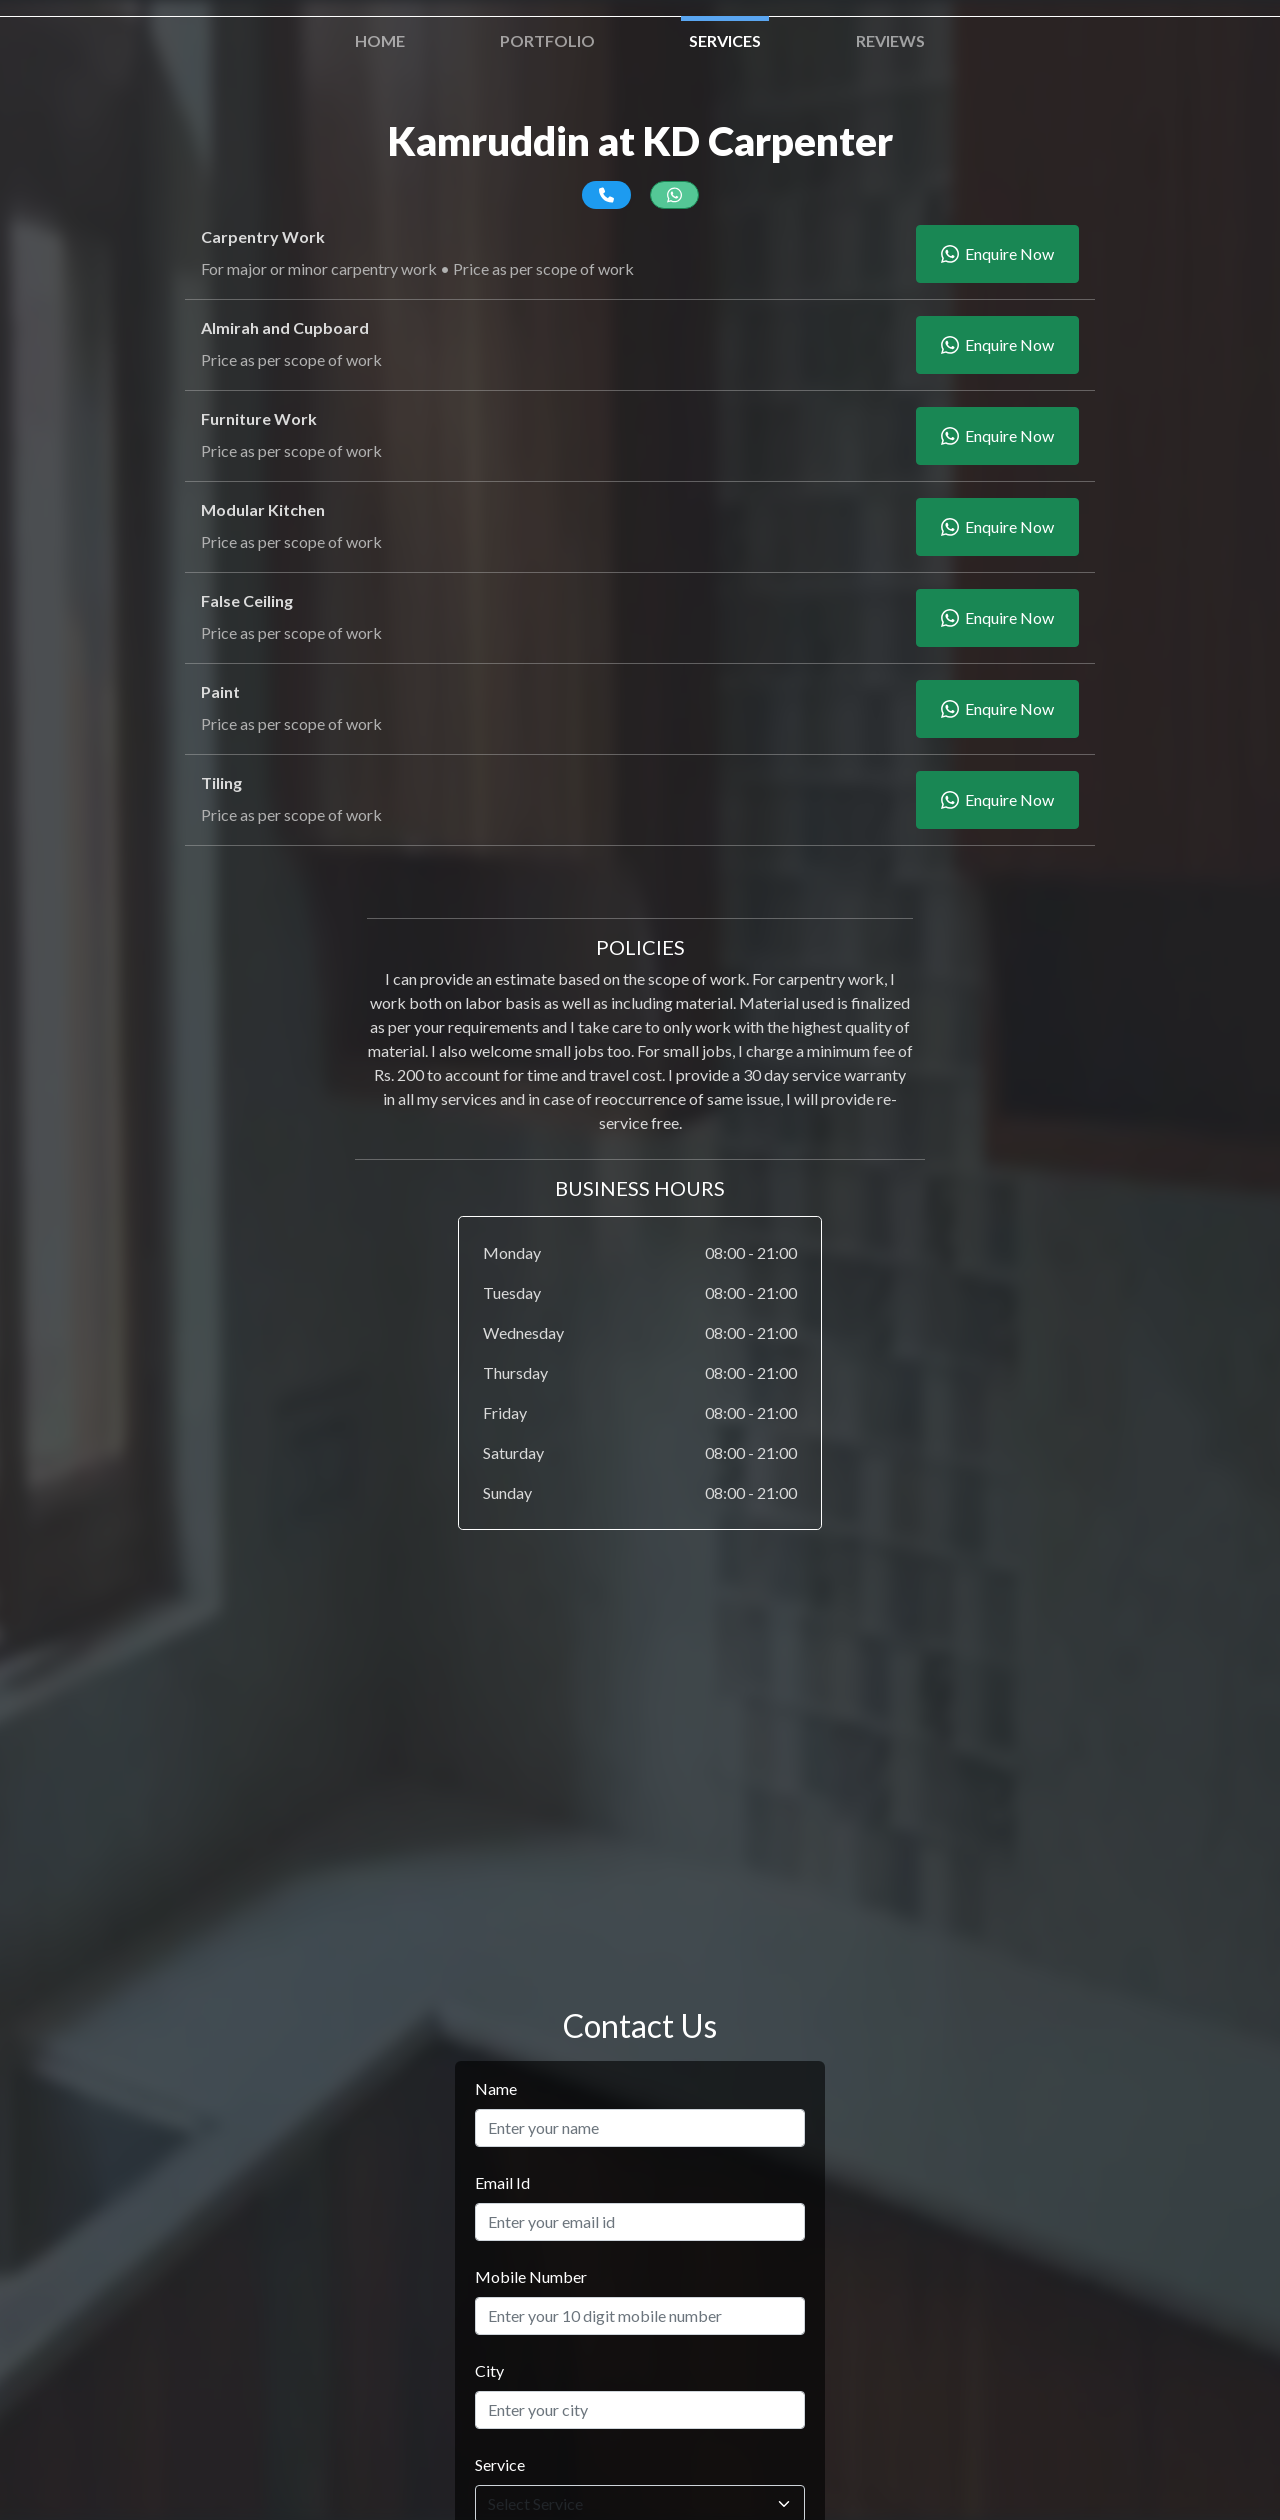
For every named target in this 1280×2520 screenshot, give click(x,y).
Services (725, 40)
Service (500, 2464)
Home (380, 40)
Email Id (502, 2182)
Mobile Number (531, 2276)
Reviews (890, 40)
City (489, 2370)
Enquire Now (997, 254)
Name (496, 2088)
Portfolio (547, 40)
